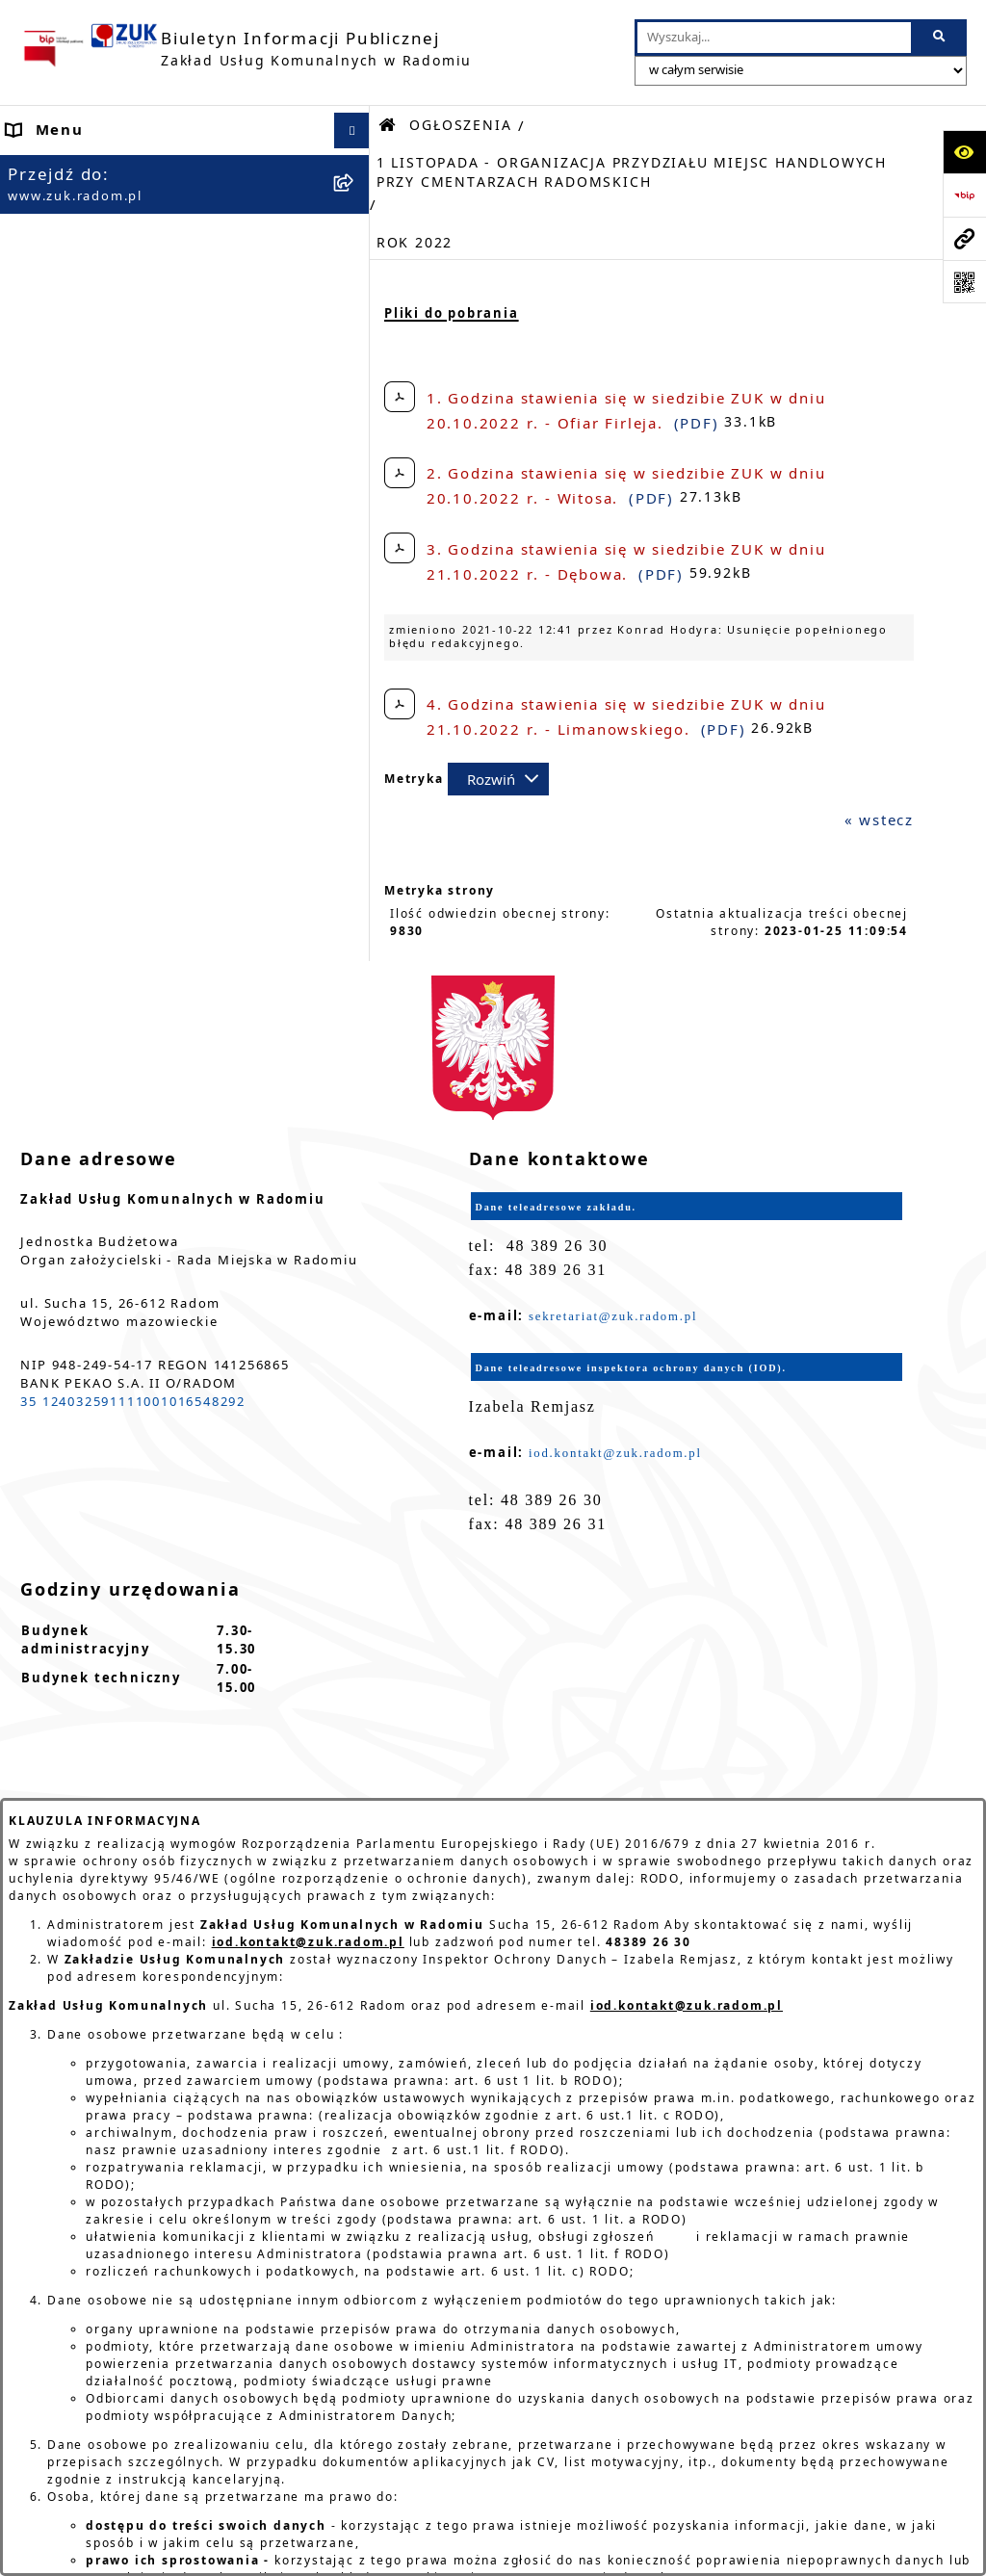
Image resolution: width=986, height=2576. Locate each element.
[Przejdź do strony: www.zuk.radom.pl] (964, 238)
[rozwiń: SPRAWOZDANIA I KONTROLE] (356, 1118)
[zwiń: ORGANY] (356, 281)
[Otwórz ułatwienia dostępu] (964, 151)
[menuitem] (185, 176)
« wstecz (879, 819)
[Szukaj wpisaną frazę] (940, 37)
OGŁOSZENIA (460, 125)
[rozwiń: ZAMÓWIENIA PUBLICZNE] (356, 1250)
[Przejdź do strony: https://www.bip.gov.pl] (964, 195)
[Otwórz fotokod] (964, 281)
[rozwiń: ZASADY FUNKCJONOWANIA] (356, 441)
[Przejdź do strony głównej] (245, 48)
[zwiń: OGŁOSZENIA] (356, 498)
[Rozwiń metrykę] (498, 779)
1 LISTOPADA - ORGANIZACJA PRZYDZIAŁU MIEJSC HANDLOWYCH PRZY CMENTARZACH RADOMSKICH (631, 172)
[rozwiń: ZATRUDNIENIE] (356, 660)
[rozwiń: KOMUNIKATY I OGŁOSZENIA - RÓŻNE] (356, 1003)
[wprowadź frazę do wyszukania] (774, 37)
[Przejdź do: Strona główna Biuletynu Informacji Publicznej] (388, 126)
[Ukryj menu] (352, 131)
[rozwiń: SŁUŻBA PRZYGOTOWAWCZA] (356, 753)
